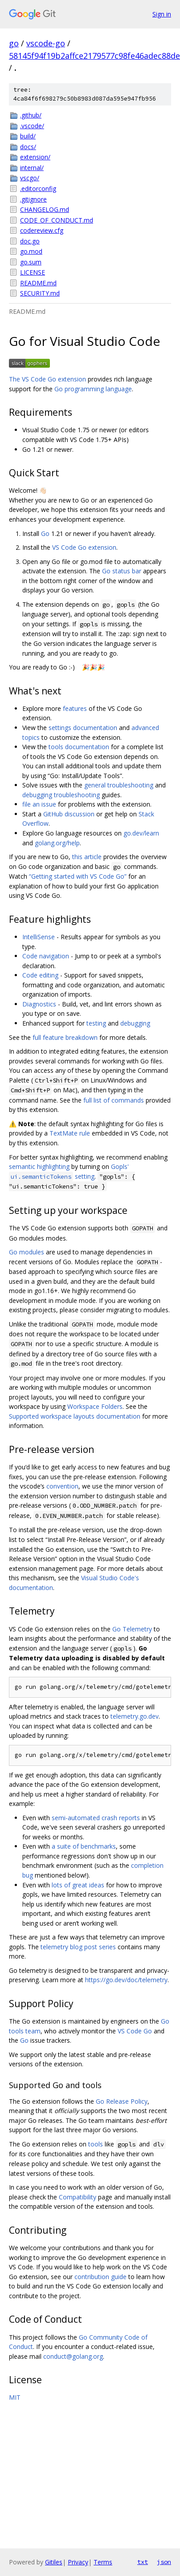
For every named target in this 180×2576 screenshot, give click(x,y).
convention (62, 1486)
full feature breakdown (65, 1037)
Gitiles (53, 2562)
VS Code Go (135, 2031)
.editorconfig (38, 188)
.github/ (30, 115)
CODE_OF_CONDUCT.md (56, 220)
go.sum (30, 262)
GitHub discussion (68, 814)
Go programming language (93, 389)
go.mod (31, 251)
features (75, 708)
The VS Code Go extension (47, 379)
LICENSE (32, 272)
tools (95, 2144)
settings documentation (83, 727)
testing (96, 1023)
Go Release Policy (121, 2101)
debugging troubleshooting (61, 795)
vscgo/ (29, 178)
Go (45, 533)
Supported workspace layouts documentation (74, 1416)
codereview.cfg (41, 230)
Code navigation (45, 956)
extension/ (35, 157)
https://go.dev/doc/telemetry (126, 1980)
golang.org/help (57, 843)
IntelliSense (38, 937)
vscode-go (45, 43)
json (164, 2562)
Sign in (161, 14)
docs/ (28, 146)
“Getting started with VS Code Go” (78, 876)
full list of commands (113, 1100)
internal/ (32, 167)
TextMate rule (69, 1133)
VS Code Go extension (84, 547)
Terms (103, 2562)
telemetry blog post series (78, 1947)
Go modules (26, 1252)
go (14, 43)
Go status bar (121, 571)
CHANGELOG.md (44, 209)
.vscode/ (32, 126)
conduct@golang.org (73, 2356)
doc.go (30, 241)
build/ (28, 136)
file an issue (39, 804)
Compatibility (77, 2197)
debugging (135, 1023)
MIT (14, 2397)
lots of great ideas (78, 1885)
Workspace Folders (95, 1406)
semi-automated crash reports (96, 1817)
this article (87, 856)
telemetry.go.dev (134, 1716)
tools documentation (79, 746)
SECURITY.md (40, 293)
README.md (38, 283)
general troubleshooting (118, 785)
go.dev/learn (141, 833)
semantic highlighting (39, 1166)
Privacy (78, 2562)
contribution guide (100, 2276)
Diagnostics (39, 1004)
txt (142, 2562)
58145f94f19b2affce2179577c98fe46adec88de (94, 55)
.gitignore (33, 199)
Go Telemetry (132, 1629)
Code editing (40, 975)
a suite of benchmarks (84, 1846)
